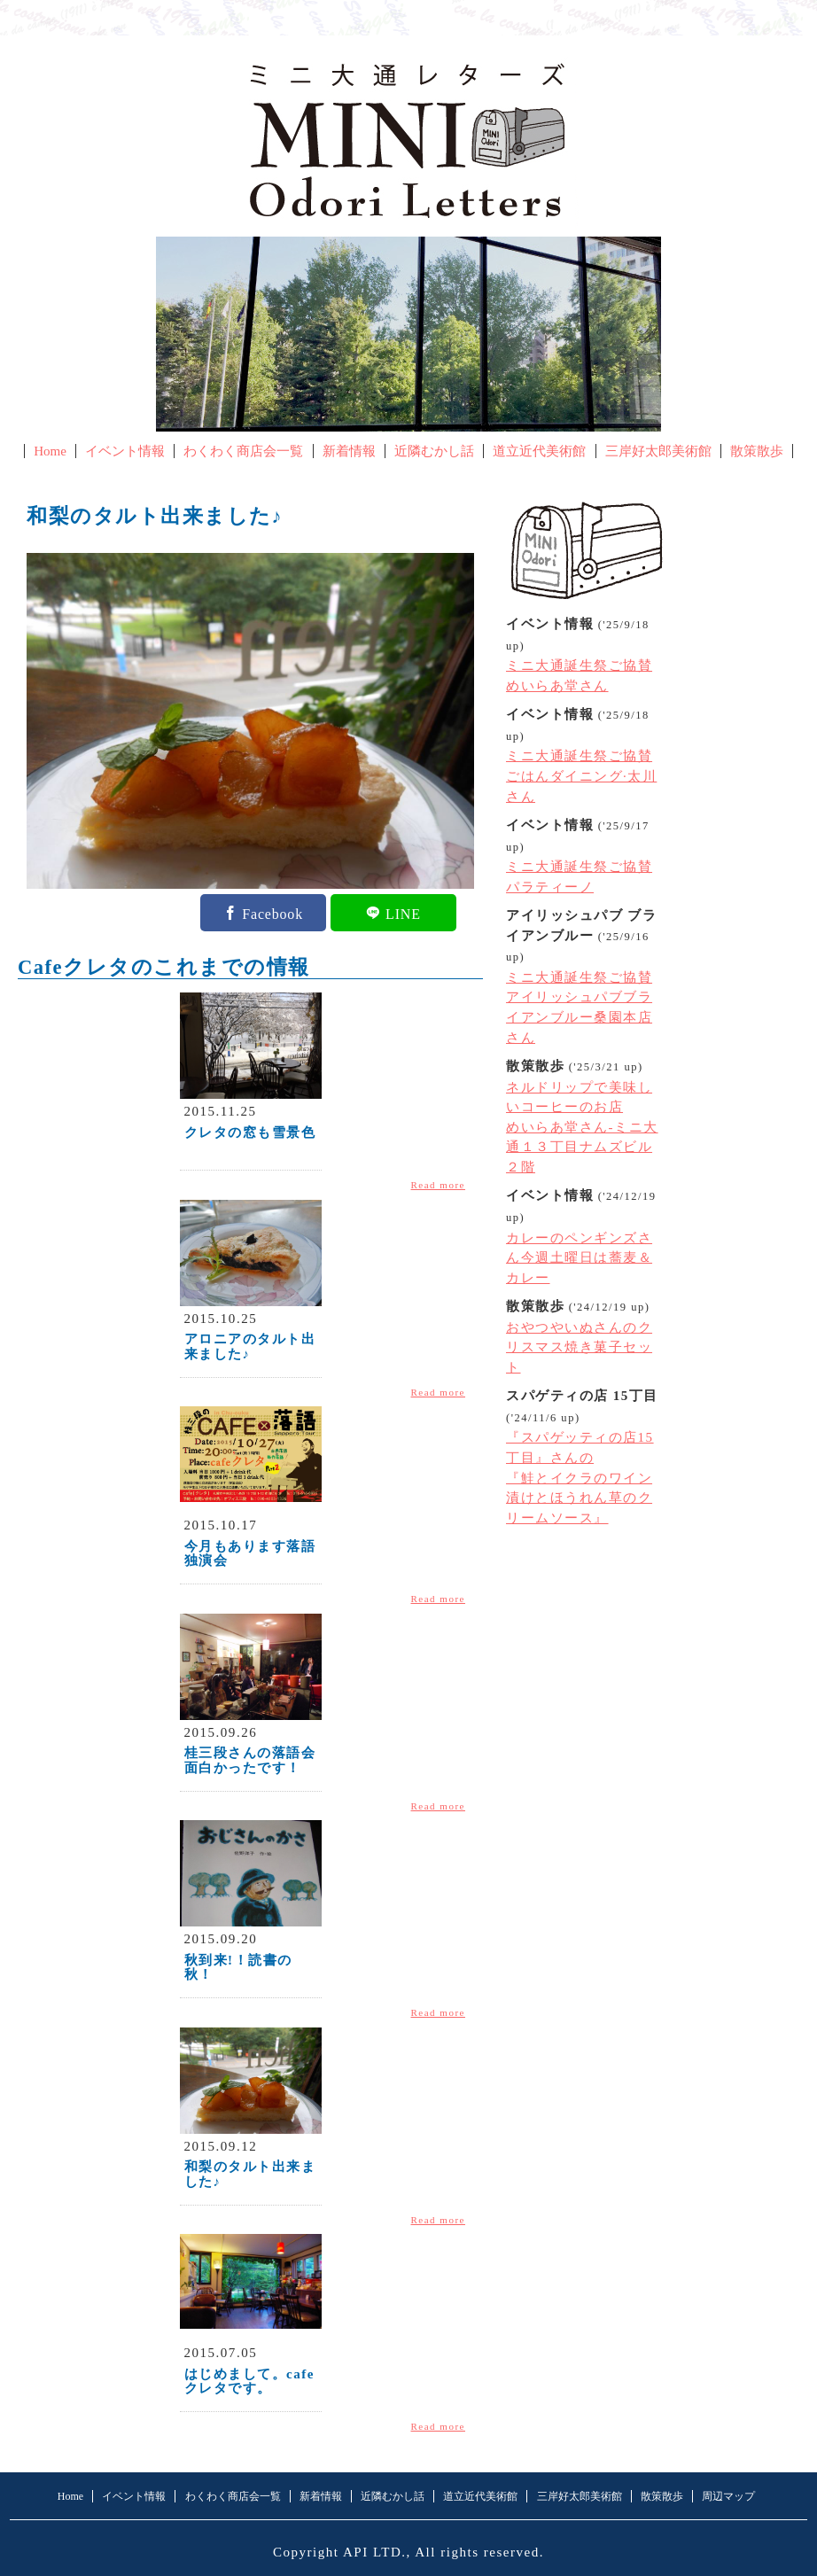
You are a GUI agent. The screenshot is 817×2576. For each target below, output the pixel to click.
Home (50, 451)
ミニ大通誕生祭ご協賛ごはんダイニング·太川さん (581, 776)
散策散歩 (756, 451)
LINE (403, 913)
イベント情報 (125, 451)
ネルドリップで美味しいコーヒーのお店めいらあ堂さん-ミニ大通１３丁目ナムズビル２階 (582, 1127)
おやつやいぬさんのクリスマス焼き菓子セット (579, 1347)
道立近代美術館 (539, 451)
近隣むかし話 (434, 451)
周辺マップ (728, 2496)
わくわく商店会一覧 (243, 451)
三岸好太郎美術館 (658, 451)
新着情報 (349, 451)
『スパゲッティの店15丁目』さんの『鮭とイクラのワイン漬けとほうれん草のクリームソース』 (580, 1477)
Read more (438, 1184)
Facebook (272, 913)
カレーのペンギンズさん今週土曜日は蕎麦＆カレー (579, 1258)
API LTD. (375, 2552)
